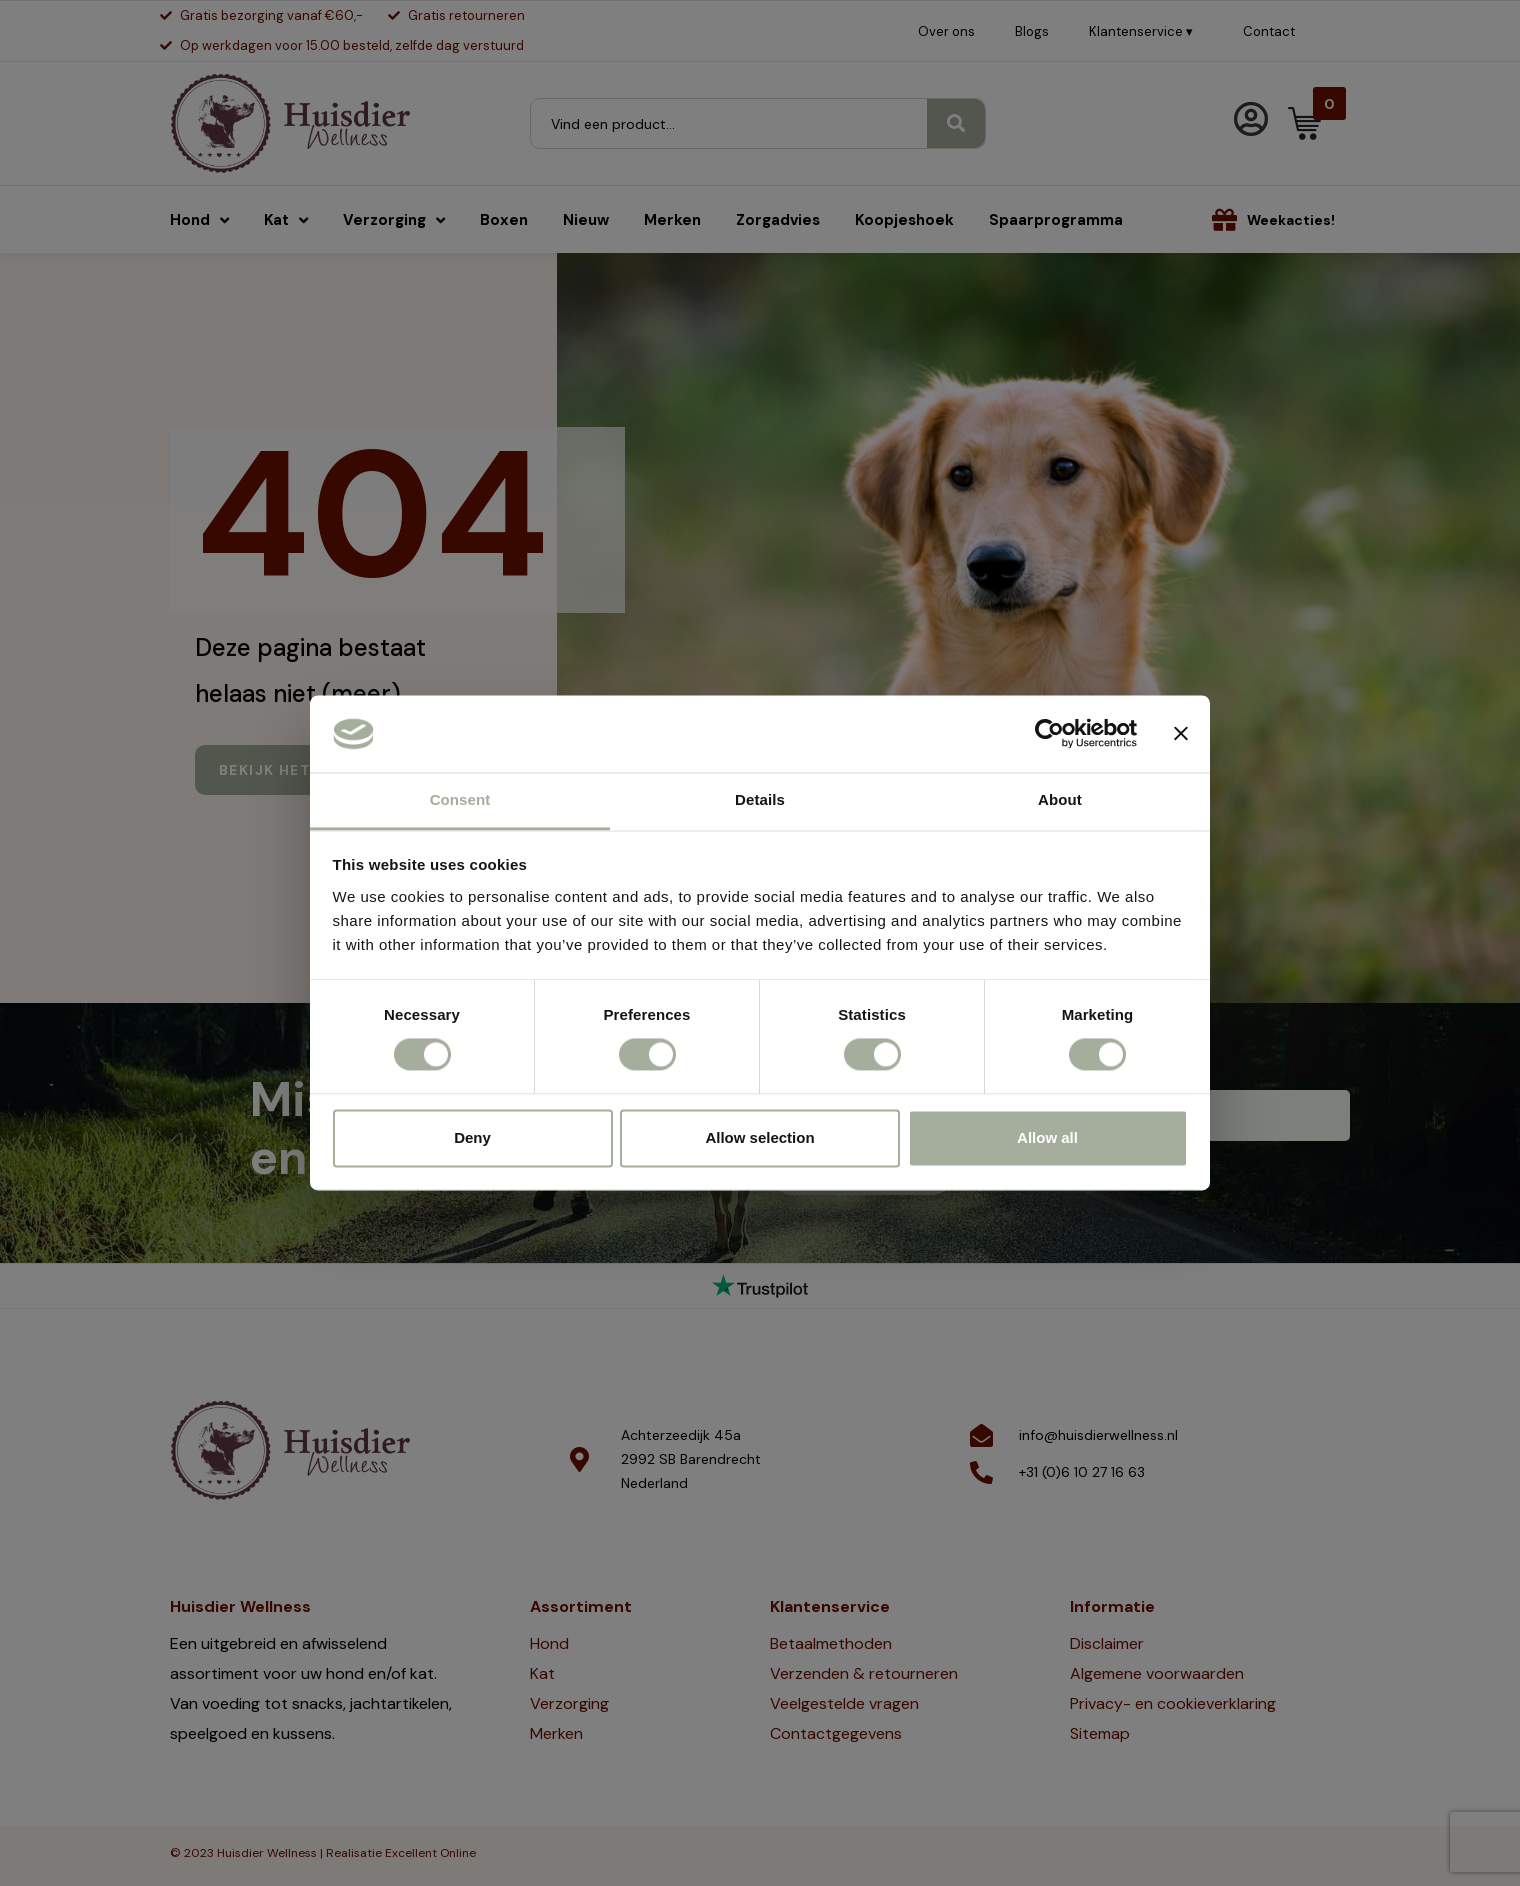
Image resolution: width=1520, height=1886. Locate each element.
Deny (472, 1137)
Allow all (1047, 1137)
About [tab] (1060, 799)
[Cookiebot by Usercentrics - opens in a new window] (1049, 734)
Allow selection (759, 1137)
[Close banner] (1181, 734)
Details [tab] (760, 799)
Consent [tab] (460, 799)
